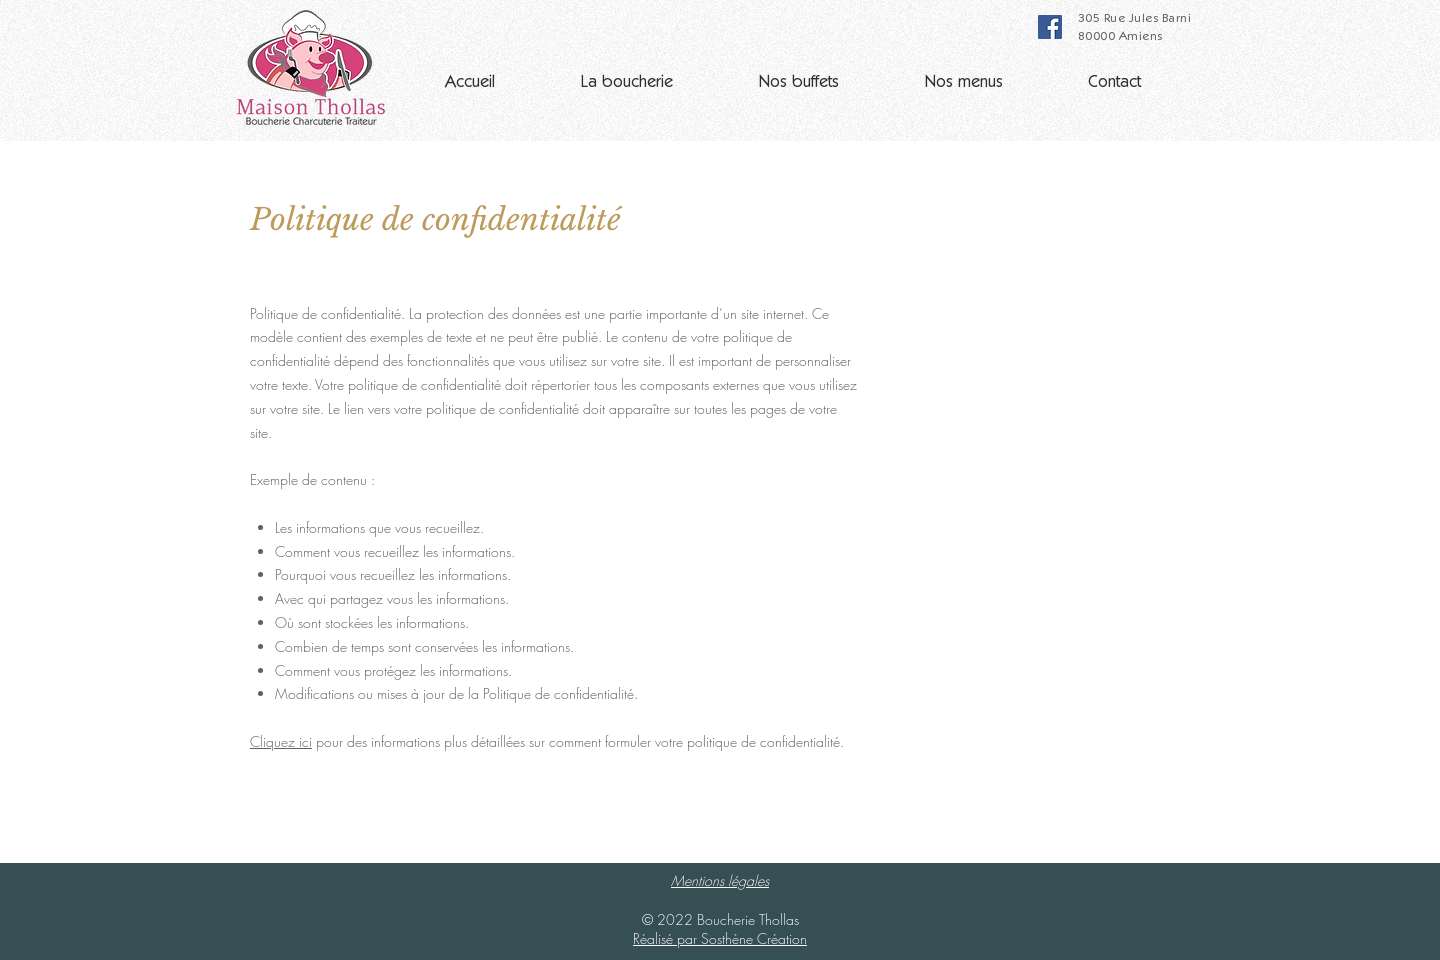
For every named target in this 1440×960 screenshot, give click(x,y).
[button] (627, 74)
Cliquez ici (281, 741)
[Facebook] (1050, 27)
